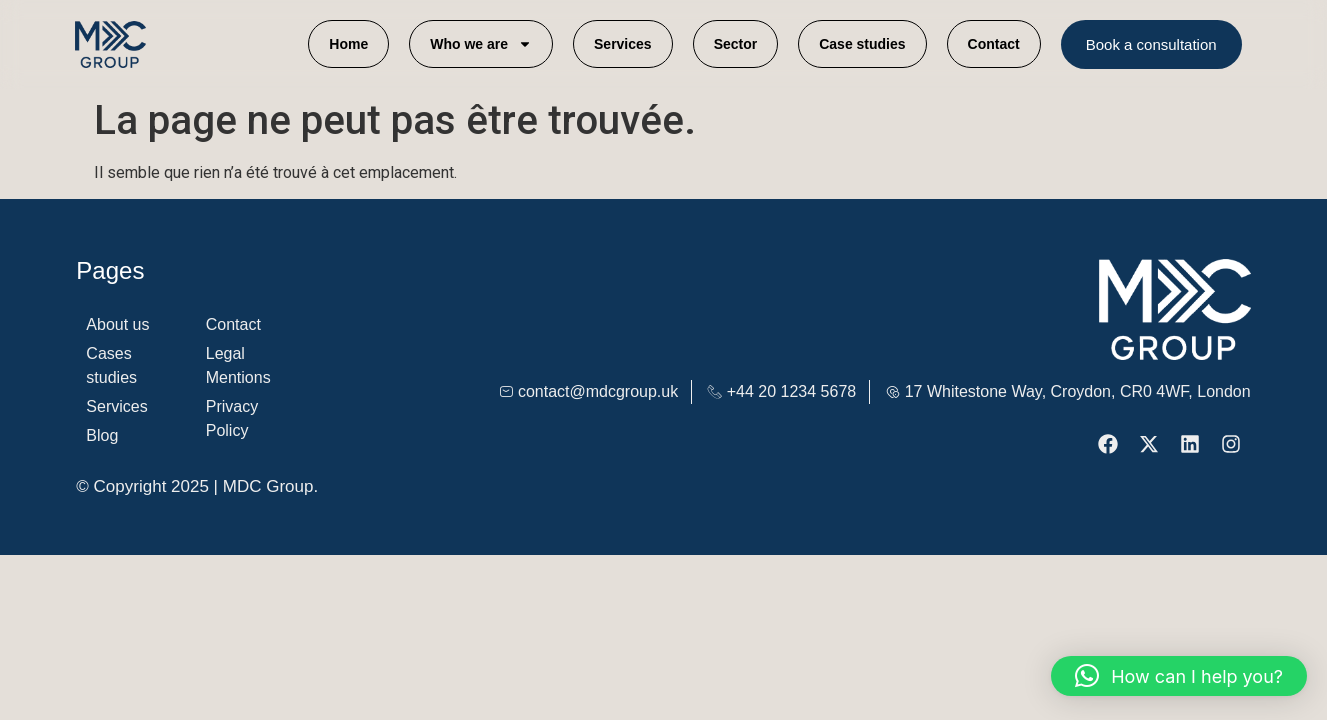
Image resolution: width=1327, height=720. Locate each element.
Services (623, 44)
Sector (736, 44)
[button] (1179, 676)
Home (348, 44)
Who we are (481, 44)
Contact (994, 44)
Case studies (862, 44)
